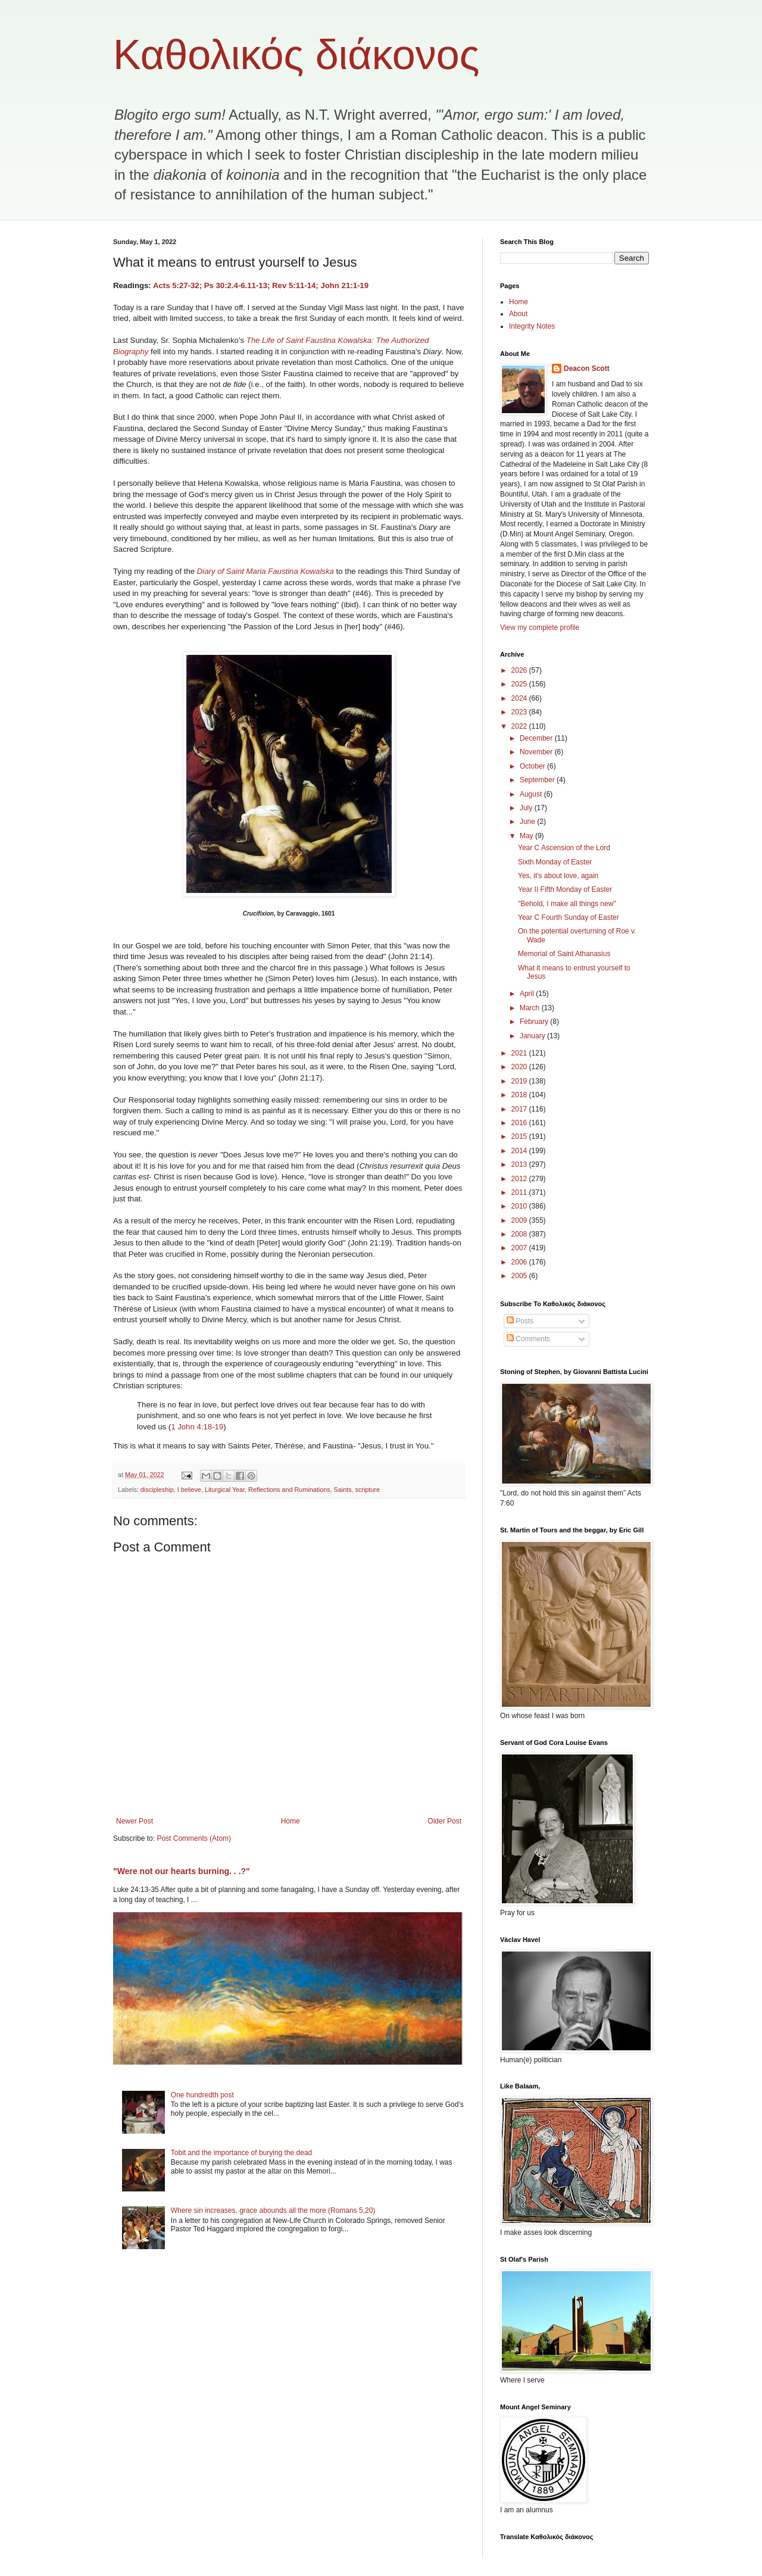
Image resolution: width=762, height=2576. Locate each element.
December (537, 738)
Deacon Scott (587, 368)
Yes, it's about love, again (558, 876)
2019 (520, 1081)
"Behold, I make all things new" (567, 904)
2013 (520, 1164)
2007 (520, 1248)
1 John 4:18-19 (197, 1426)
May (527, 836)
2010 (520, 1206)
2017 (520, 1109)
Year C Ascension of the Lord (564, 848)
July (527, 808)
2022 (520, 726)
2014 (520, 1151)
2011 (520, 1192)
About (518, 314)
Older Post (444, 1821)
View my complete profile (539, 627)
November (537, 752)
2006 (520, 1262)
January (533, 1036)
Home (290, 1821)
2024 (520, 698)
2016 (520, 1123)
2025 (520, 684)
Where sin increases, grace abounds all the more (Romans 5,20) (273, 2210)
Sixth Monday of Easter (555, 862)
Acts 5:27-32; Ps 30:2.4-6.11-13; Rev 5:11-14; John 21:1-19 (260, 285)
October (533, 766)
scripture (367, 1489)
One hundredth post (202, 2095)
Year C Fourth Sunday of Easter (568, 917)
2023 (520, 712)
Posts (520, 1321)
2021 (520, 1053)
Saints (343, 1489)
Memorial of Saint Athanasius (564, 954)
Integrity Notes (532, 326)
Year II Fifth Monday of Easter (565, 889)
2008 (520, 1234)
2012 (520, 1179)
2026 (520, 670)
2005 (520, 1276)
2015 (520, 1136)
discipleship (157, 1489)
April (528, 993)
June (528, 821)
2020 (520, 1067)
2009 (520, 1220)
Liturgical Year (225, 1489)
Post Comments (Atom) (194, 1838)
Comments (528, 1339)
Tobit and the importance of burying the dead (242, 2153)
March (531, 1008)
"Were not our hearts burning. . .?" (181, 1871)
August (532, 794)
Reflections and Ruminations (289, 1489)
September (538, 780)
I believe (189, 1489)
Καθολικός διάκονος (296, 55)
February (535, 1021)
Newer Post (134, 1821)
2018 (520, 1095)
